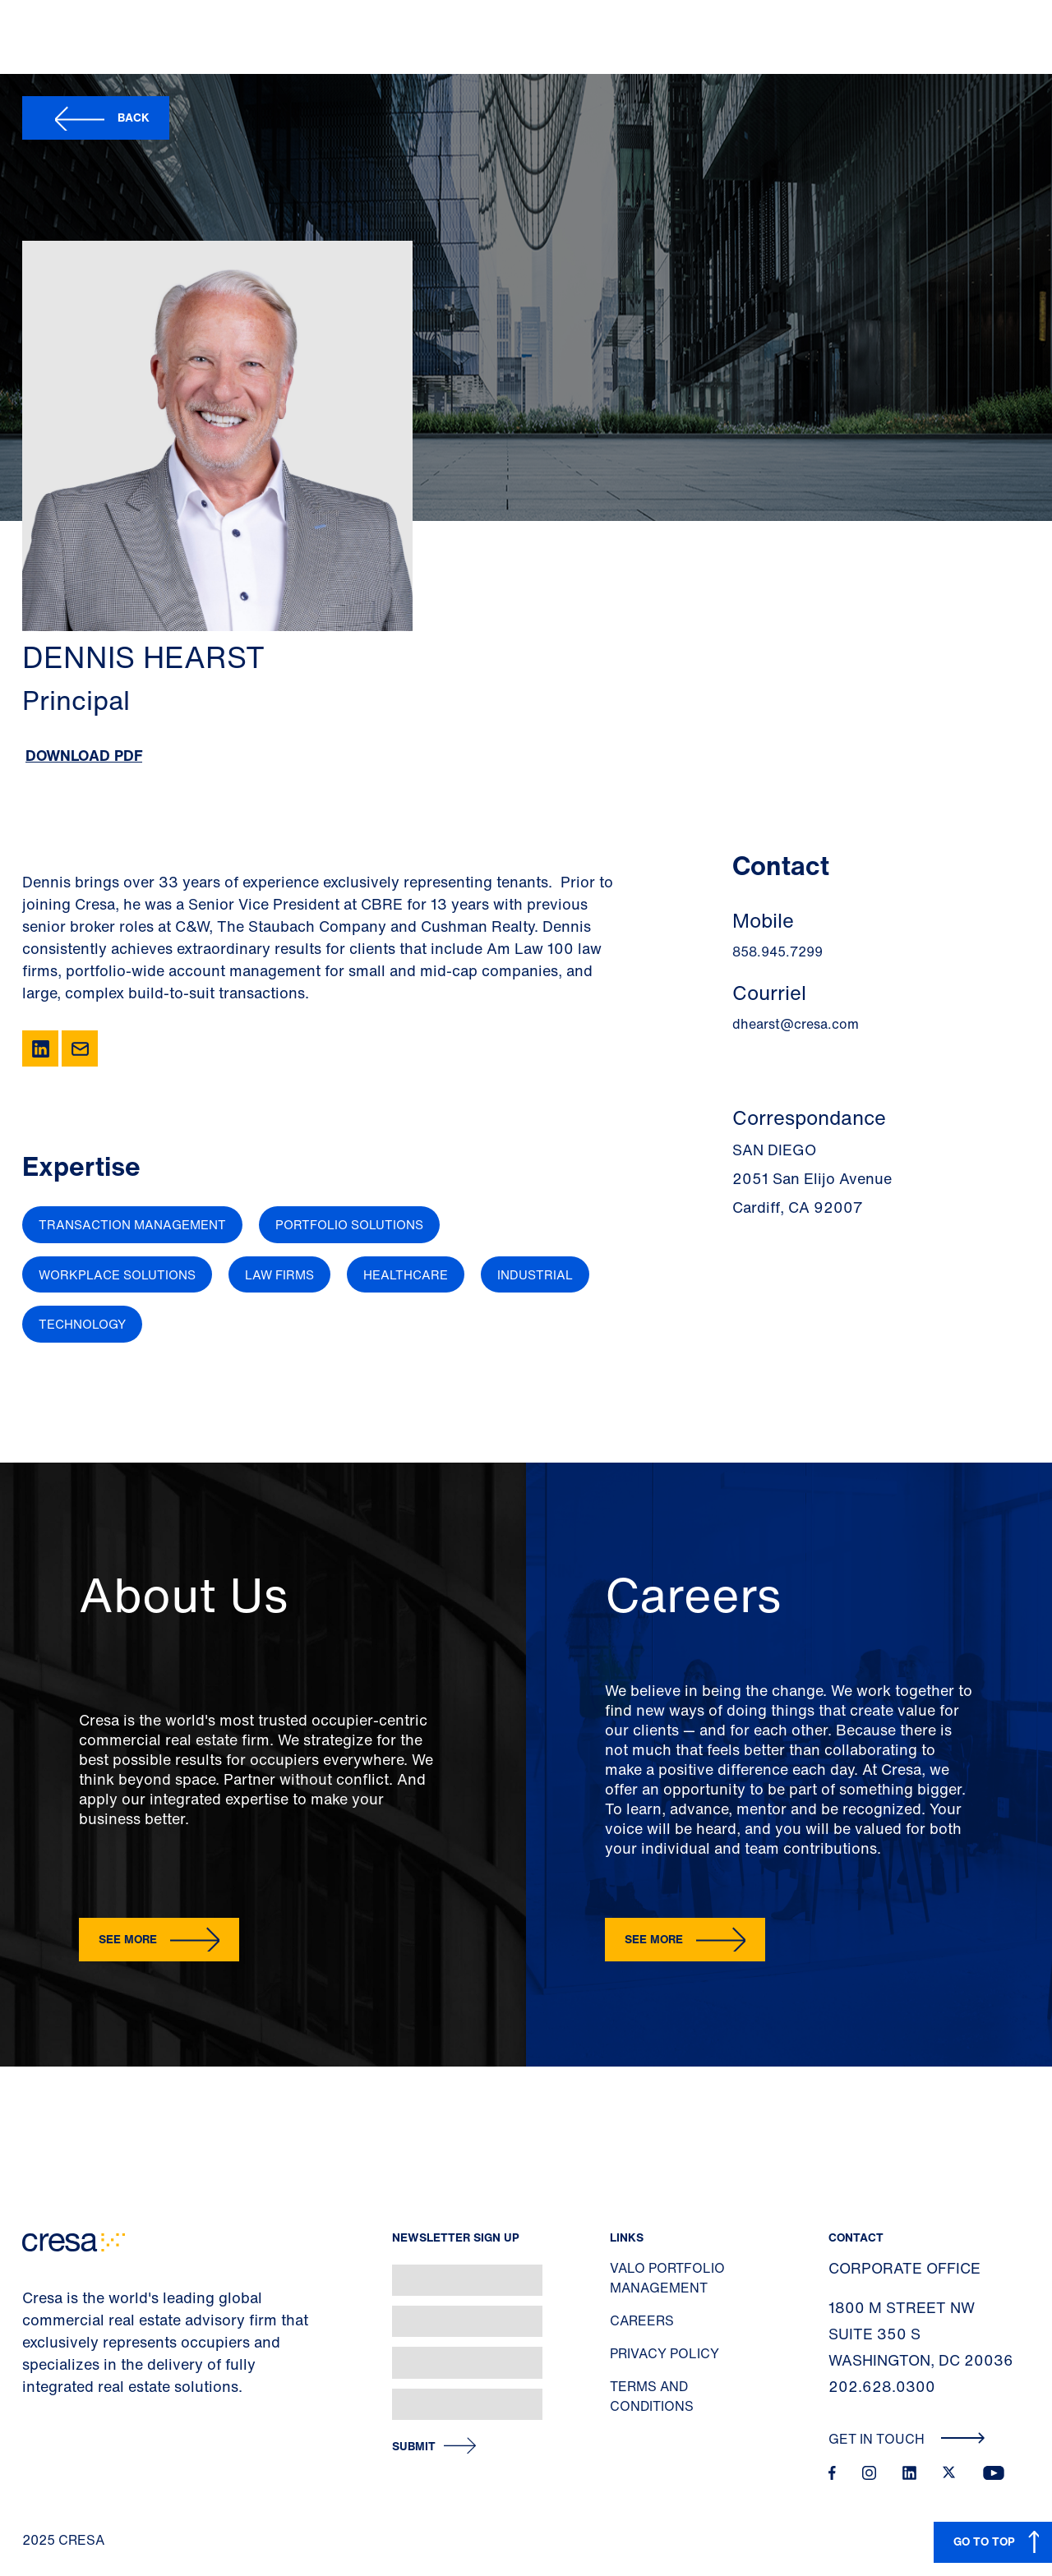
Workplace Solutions (117, 1274)
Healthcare (405, 1274)
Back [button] (134, 117)
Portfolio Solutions (349, 1224)
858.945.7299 (777, 951)
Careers (642, 2320)
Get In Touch (906, 2439)
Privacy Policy (664, 2353)
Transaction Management (132, 1224)
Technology (82, 1324)
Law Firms (279, 1274)
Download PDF (83, 755)
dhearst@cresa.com (795, 1024)
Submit (414, 2447)
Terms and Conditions (652, 2396)
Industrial (535, 1274)
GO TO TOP (984, 2541)
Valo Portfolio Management (667, 2277)
